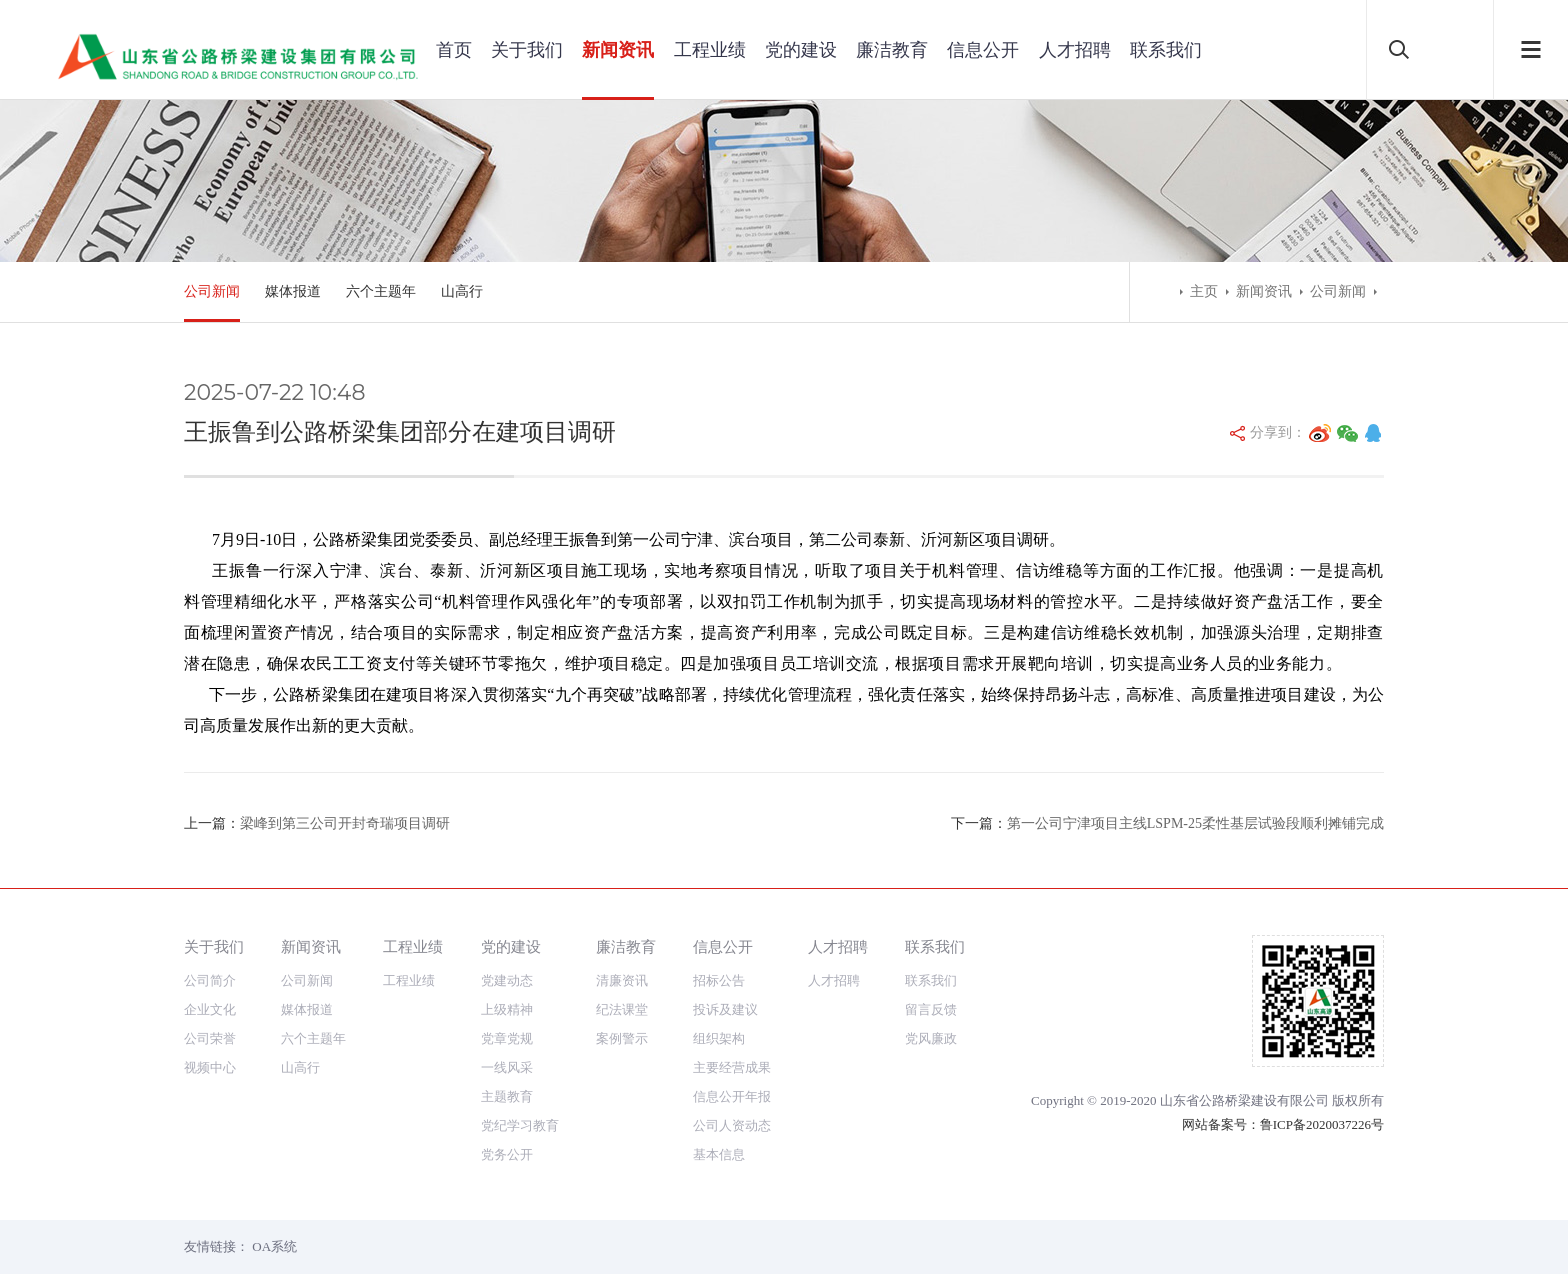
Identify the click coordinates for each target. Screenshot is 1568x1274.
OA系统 (274, 1246)
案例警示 (622, 1038)
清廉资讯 (622, 980)
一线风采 (507, 1067)
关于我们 (527, 50)
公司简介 (210, 980)
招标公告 (719, 980)
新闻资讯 (618, 50)
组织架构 (719, 1038)
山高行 (462, 291)
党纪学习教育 (520, 1125)
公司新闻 (212, 291)
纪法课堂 (622, 1009)
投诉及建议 (725, 1009)
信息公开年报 (732, 1096)
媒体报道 (293, 291)
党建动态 (507, 980)
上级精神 (507, 1009)
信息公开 (983, 50)
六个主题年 (381, 291)
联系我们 (1166, 50)
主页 (1204, 291)
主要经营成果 (732, 1067)
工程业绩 (710, 50)
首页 (454, 50)
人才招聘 (1075, 50)
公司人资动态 (732, 1125)
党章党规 (507, 1038)
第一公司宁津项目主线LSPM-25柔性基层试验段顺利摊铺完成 (1195, 823)
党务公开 (507, 1154)
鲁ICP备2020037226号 (1322, 1124)
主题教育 (507, 1096)
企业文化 (210, 1009)
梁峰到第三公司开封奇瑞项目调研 (345, 823)
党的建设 (801, 50)
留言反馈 (931, 1009)
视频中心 (210, 1067)
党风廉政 (931, 1038)
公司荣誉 (210, 1038)
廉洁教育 (892, 50)
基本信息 (719, 1154)
